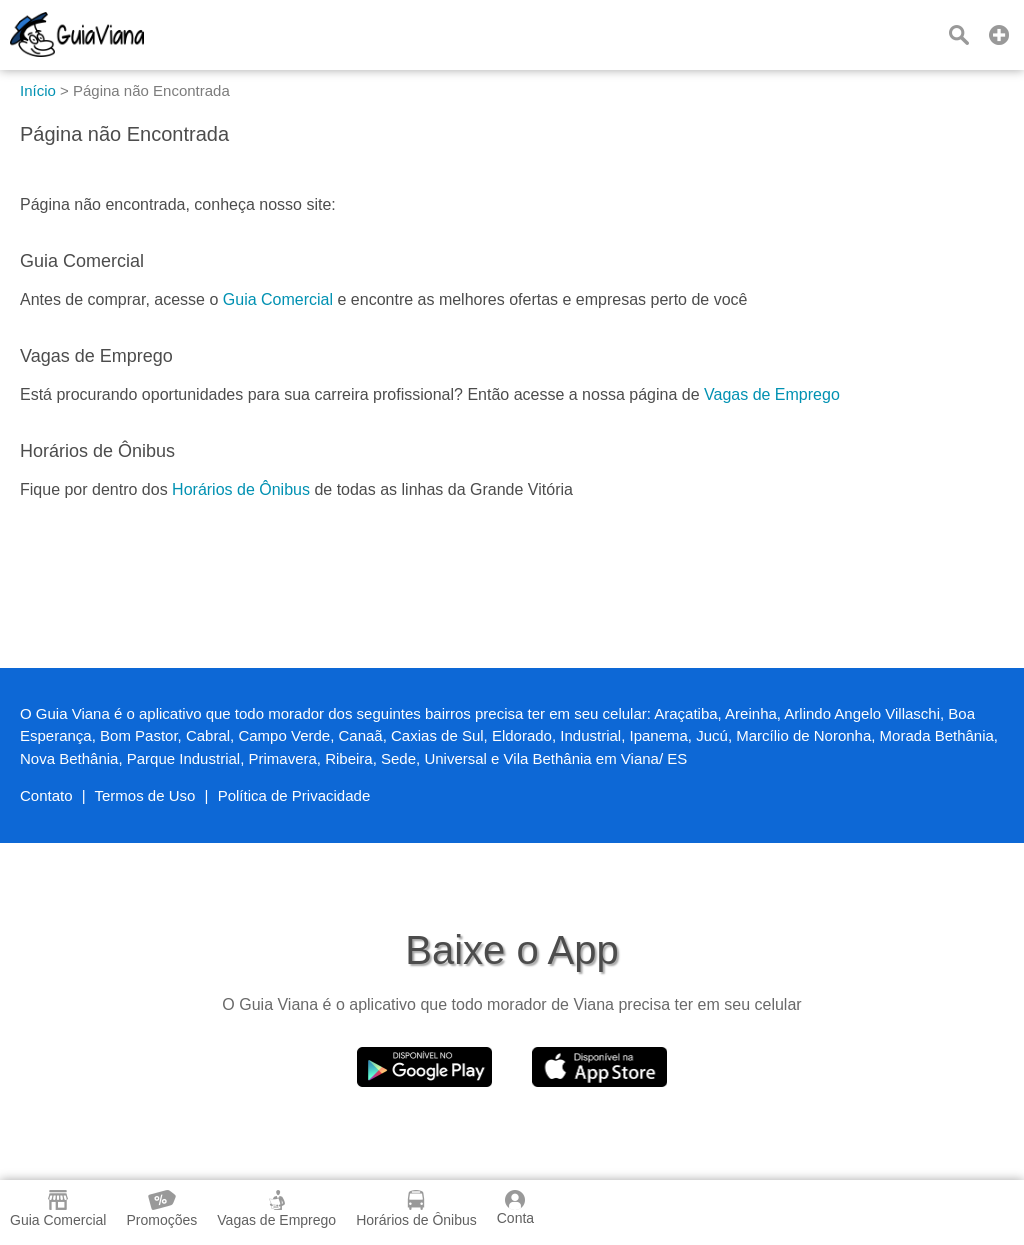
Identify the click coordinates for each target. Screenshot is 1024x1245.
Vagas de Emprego (772, 394)
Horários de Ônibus (241, 489)
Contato (46, 795)
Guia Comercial (278, 299)
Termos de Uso (145, 795)
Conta (515, 1208)
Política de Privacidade (294, 795)
